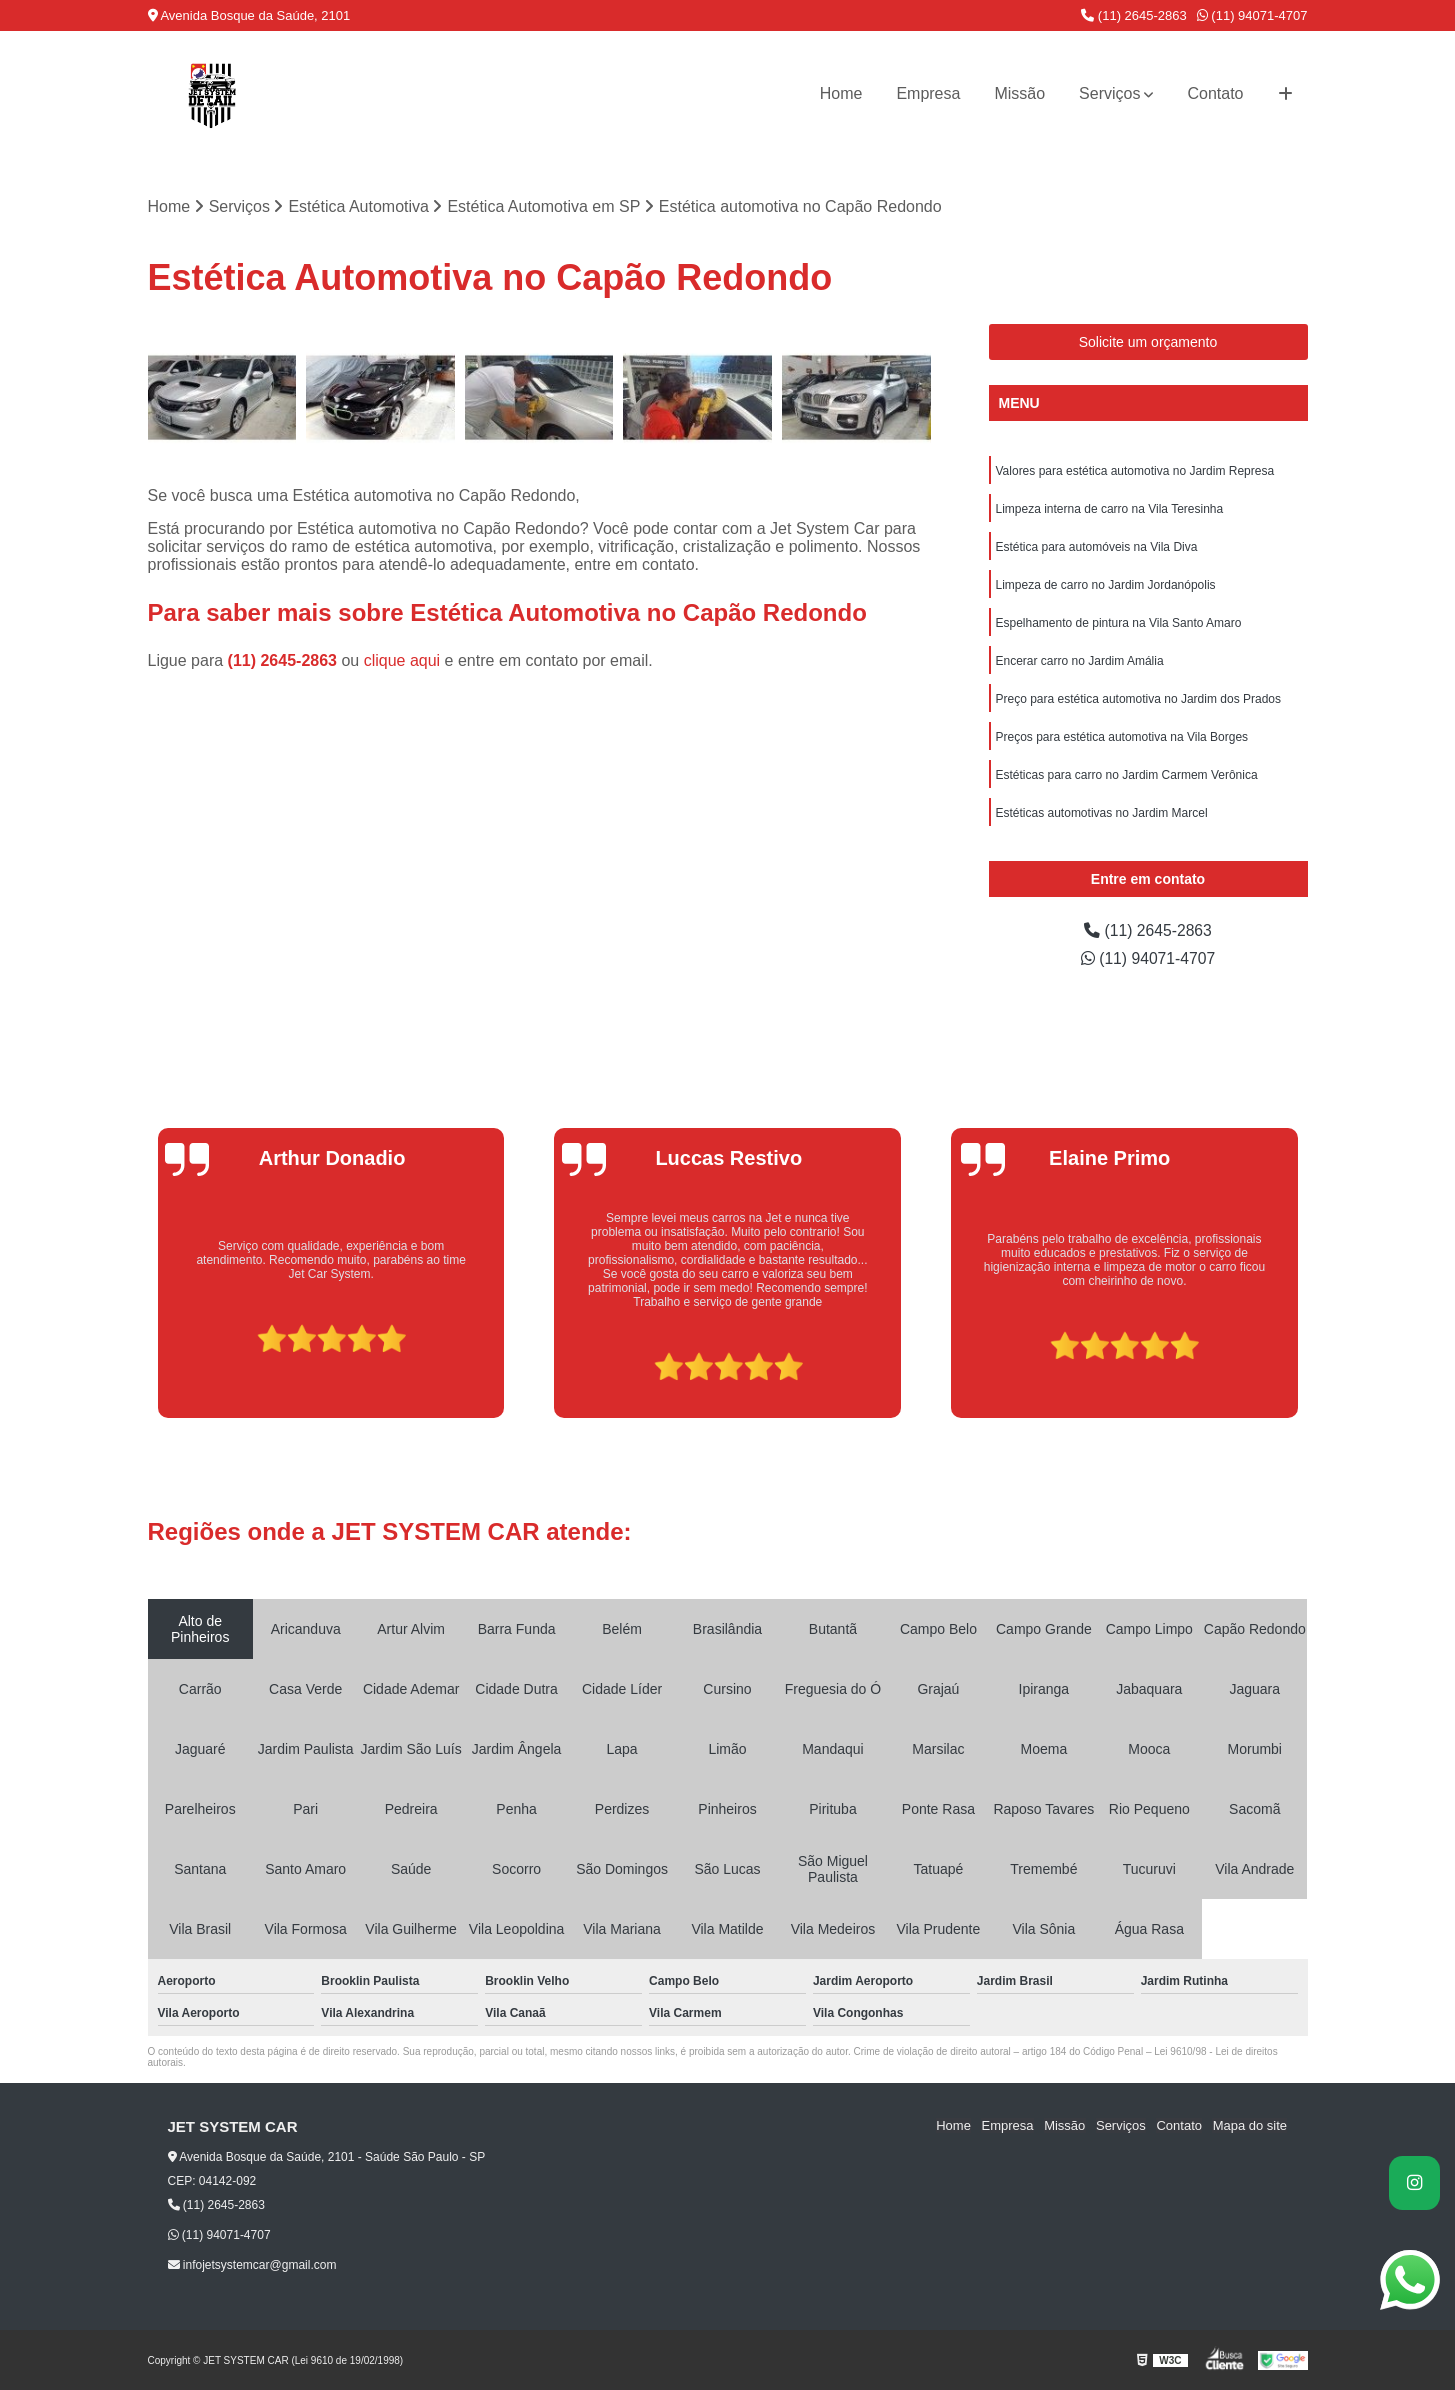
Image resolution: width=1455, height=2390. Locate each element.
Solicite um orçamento (1148, 342)
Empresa (928, 93)
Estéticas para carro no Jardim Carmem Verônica (1127, 775)
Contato (1215, 93)
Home (841, 93)
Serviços (1109, 93)
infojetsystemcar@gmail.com (252, 2265)
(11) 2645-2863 (1134, 15)
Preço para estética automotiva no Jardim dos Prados (1138, 699)
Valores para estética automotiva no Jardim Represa (1135, 471)
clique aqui (402, 661)
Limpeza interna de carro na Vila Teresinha (1110, 509)
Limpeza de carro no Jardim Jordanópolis (1106, 585)
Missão (1019, 93)
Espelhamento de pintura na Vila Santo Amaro (1119, 623)
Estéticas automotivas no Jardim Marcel (1102, 813)
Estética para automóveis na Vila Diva (1097, 547)
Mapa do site (1250, 2125)
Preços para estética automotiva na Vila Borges (1122, 737)
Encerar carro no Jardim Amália (1080, 661)
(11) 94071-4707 (1252, 15)
